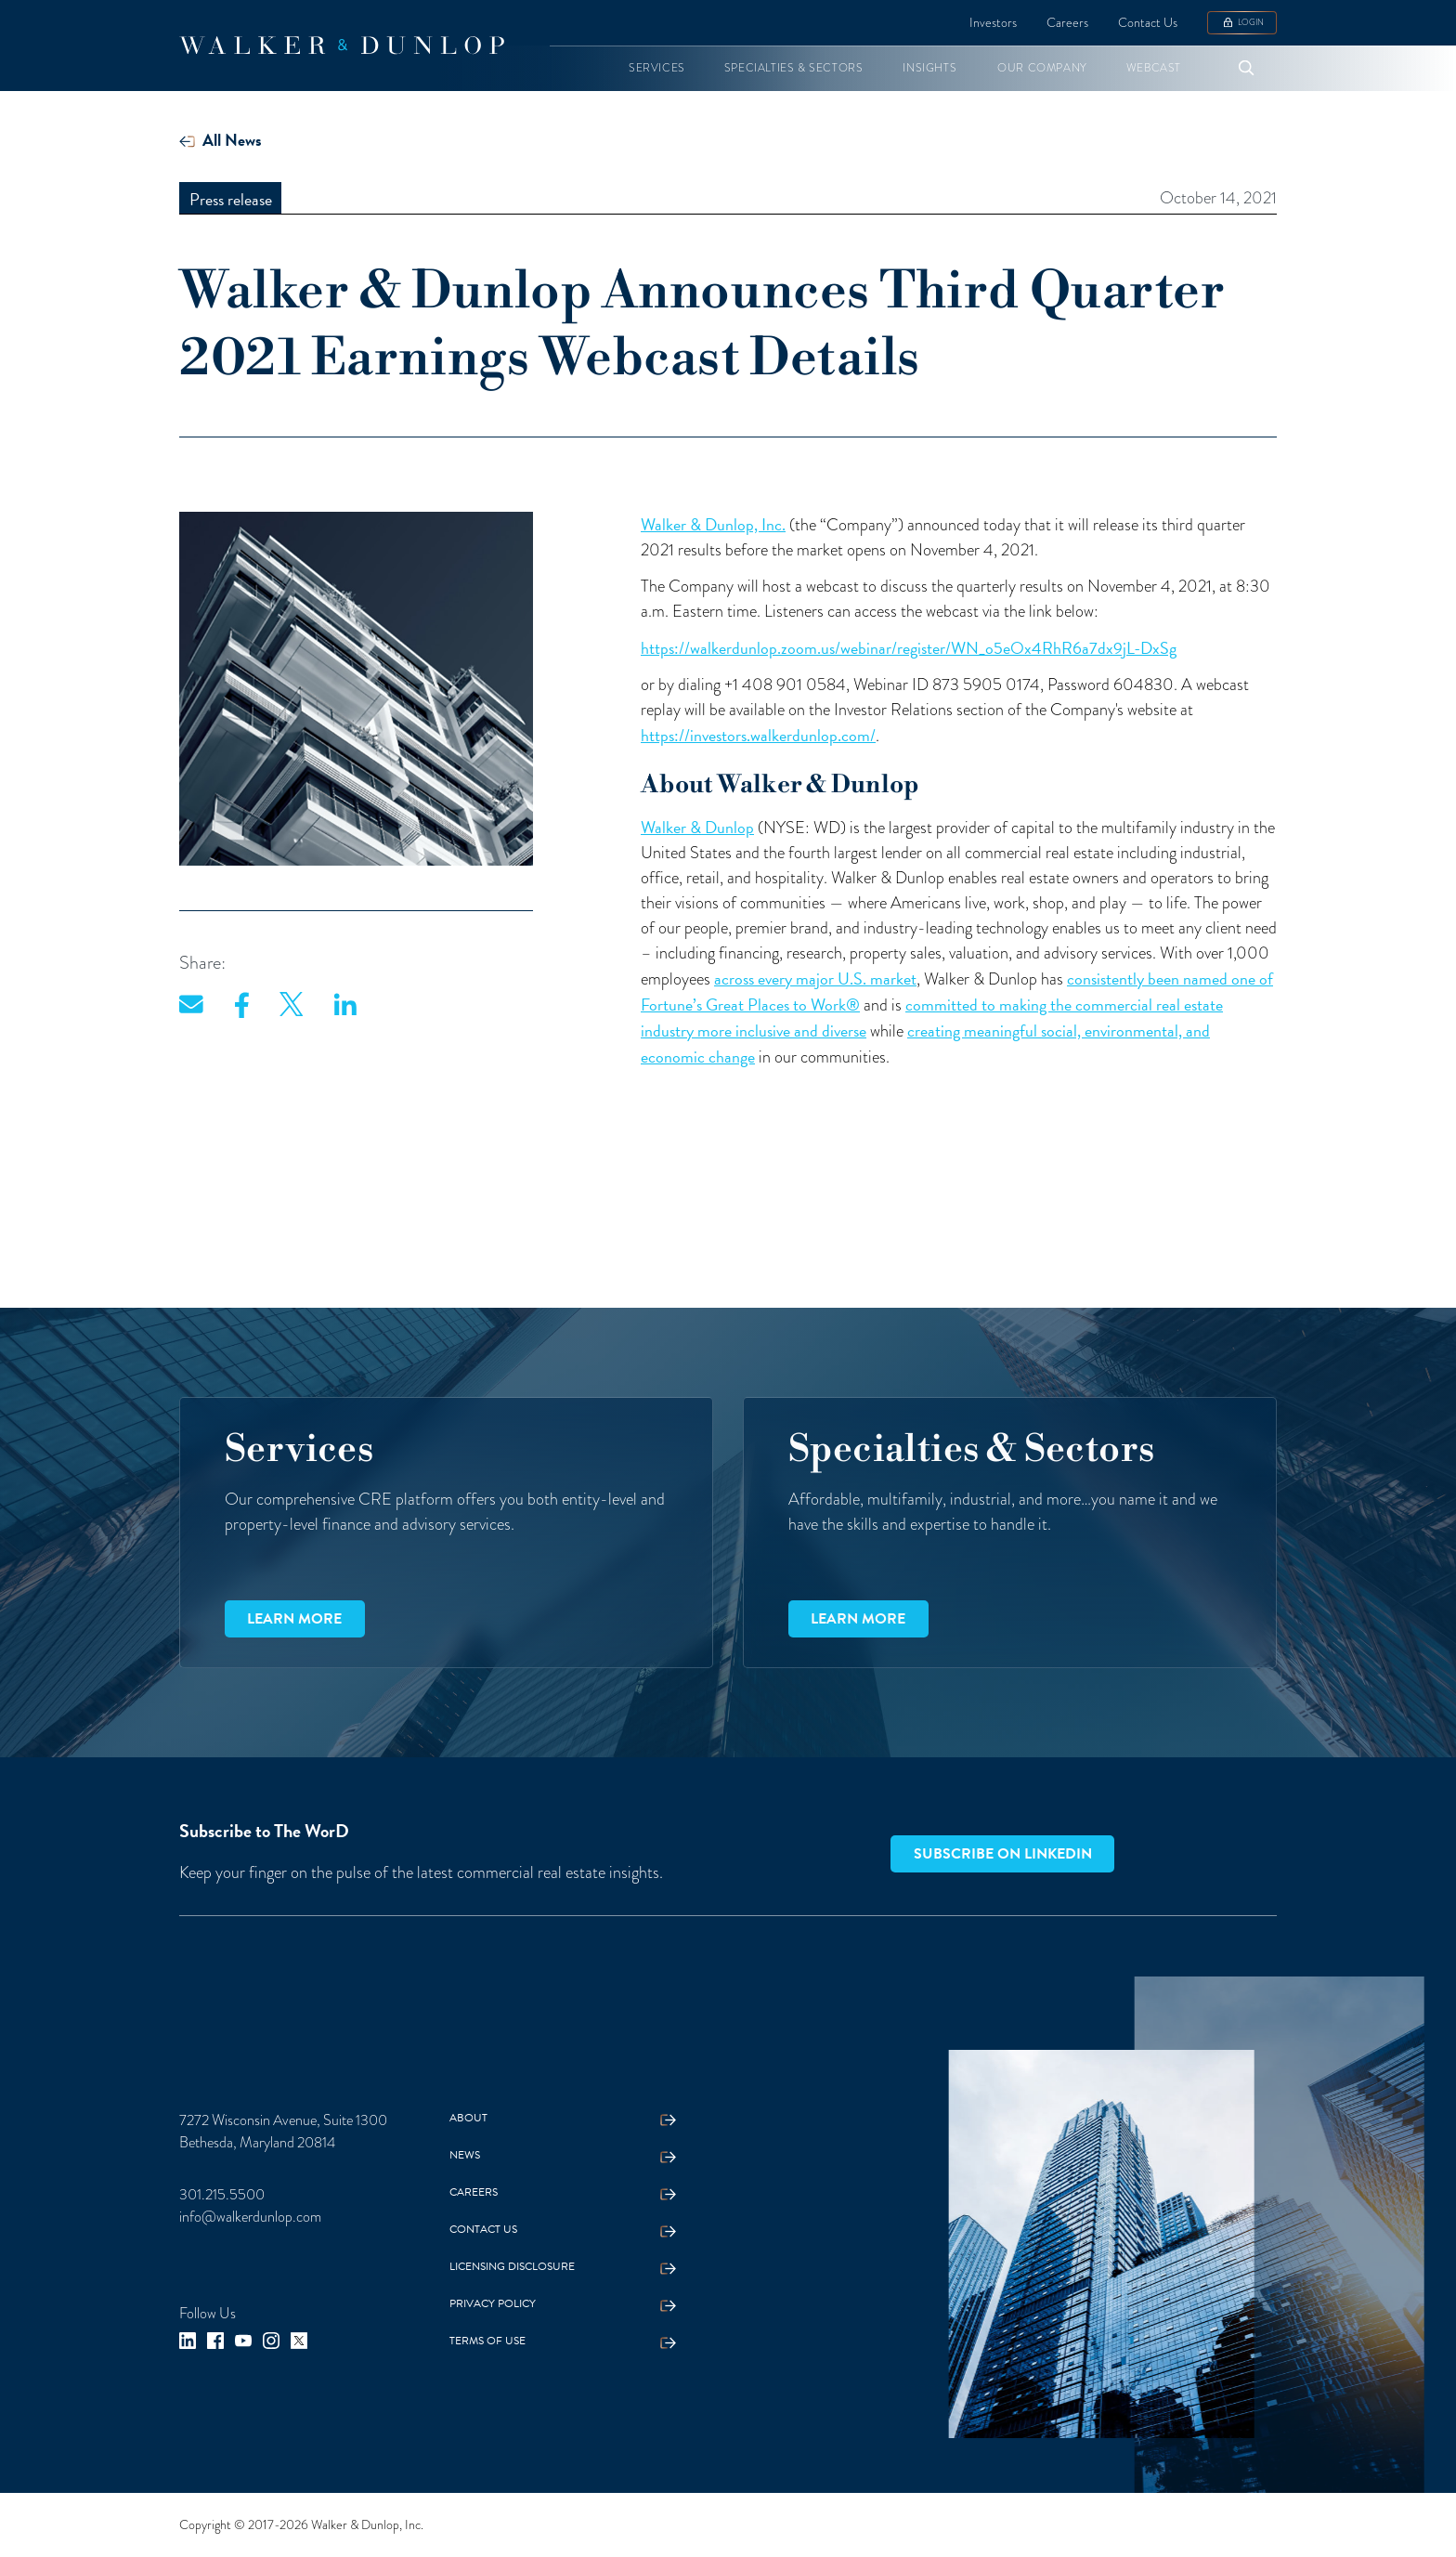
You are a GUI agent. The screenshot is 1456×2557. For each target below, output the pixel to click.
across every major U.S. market (815, 978)
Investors (993, 22)
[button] (657, 68)
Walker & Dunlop (697, 827)
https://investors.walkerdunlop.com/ (758, 735)
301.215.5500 (222, 2194)
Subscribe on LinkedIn (1003, 1854)
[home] (341, 45)
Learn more (294, 1619)
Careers (1067, 22)
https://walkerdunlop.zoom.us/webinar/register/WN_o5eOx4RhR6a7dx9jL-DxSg (908, 647)
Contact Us (1147, 22)
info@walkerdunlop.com (250, 2216)
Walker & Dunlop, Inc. (713, 524)
